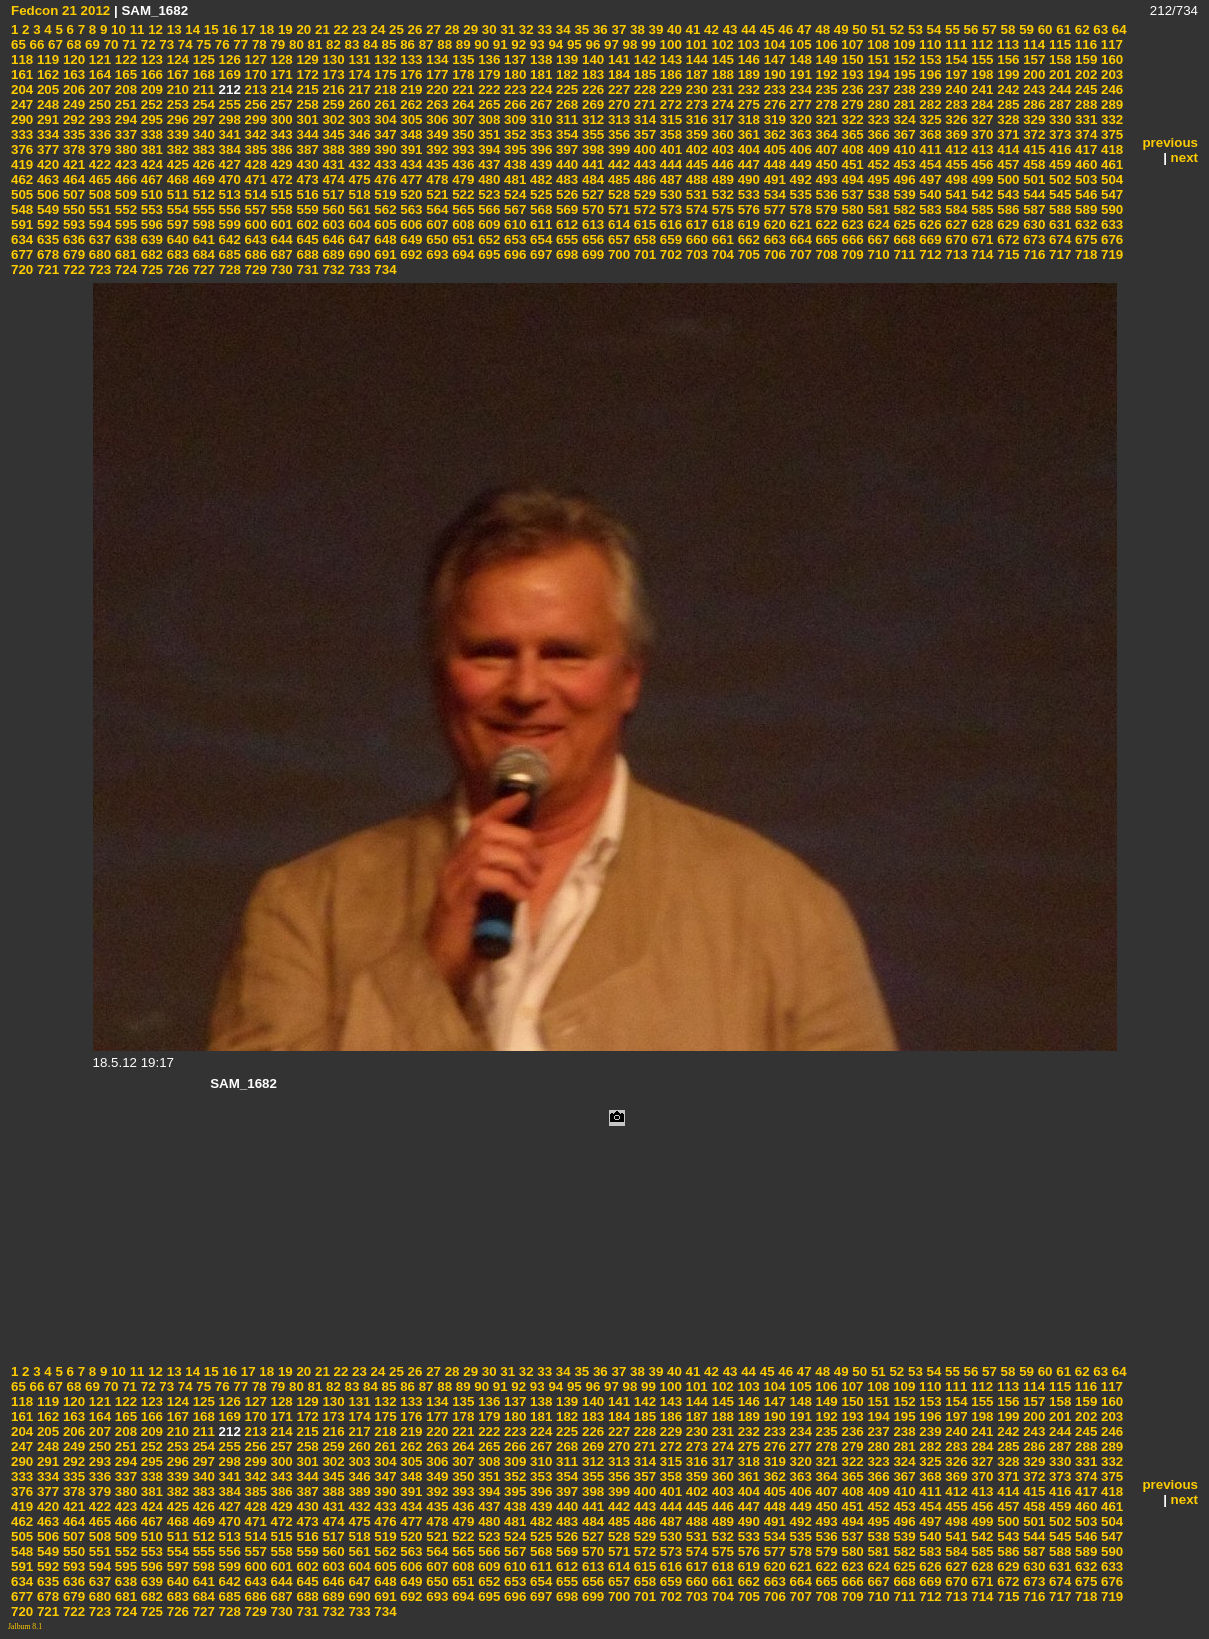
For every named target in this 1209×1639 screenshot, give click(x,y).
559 (306, 209)
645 (306, 239)
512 (202, 194)
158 (1058, 59)
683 (176, 254)
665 (825, 239)
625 (903, 224)
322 (851, 119)
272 (669, 104)
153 (929, 59)
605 (384, 224)
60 (1043, 29)
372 (1032, 134)
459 (1058, 164)
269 (591, 104)
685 (228, 254)
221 (462, 89)
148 (799, 59)
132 (384, 59)
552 (124, 209)
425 (176, 164)
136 (487, 59)
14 (191, 29)
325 (929, 119)
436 (462, 164)
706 (773, 254)
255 (228, 104)
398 (591, 149)
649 (410, 239)
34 (561, 29)
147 (773, 59)
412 (955, 149)
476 (384, 179)
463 (46, 179)
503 (1084, 179)
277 (799, 104)
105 (799, 44)
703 (695, 254)
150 (851, 59)
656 (591, 239)
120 (72, 59)
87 (424, 44)
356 (617, 134)
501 (1032, 179)
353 (539, 134)
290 (22, 119)
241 (981, 89)
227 (617, 89)
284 (981, 104)
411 (929, 149)
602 (306, 224)
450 (825, 164)
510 (150, 194)
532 (721, 194)
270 (617, 104)
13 (172, 29)
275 (747, 104)
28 (450, 29)
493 (825, 179)
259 (332, 104)
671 (981, 239)
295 (150, 119)
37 (617, 29)
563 (410, 209)
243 (1032, 89)
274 (721, 104)
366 (877, 134)
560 (332, 209)
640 (176, 239)
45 (765, 29)
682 (150, 254)
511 (176, 194)
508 (98, 194)
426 (202, 164)
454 (929, 164)
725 (150, 269)
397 (565, 149)
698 (565, 254)
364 (825, 134)
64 (1117, 29)
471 (254, 179)
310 (539, 119)
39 (654, 29)
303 (358, 119)
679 (72, 254)
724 (124, 269)
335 (72, 134)
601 (280, 224)
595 (124, 224)
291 (46, 119)
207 (98, 89)
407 (825, 149)
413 (981, 149)
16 (228, 29)
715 (1007, 254)
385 (254, 149)
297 (202, 119)
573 (669, 209)
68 (72, 44)
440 (565, 164)
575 (721, 209)
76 (220, 44)
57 (987, 29)
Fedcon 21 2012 (60, 10)
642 (228, 239)
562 (384, 209)
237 (877, 89)
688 (306, 254)
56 (969, 29)
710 (877, 254)
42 (709, 29)
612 (565, 224)
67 (53, 44)
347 (384, 134)
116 (1084, 44)
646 (332, 239)
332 (1110, 119)
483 (565, 179)
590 (1110, 209)
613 (591, 224)
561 (358, 209)
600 (254, 224)
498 (955, 179)
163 (72, 74)
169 (228, 74)
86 (405, 44)
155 (981, 59)
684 (202, 254)
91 (498, 44)
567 (513, 209)
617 (695, 224)
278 (825, 104)
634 (22, 239)
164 (98, 74)
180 (513, 74)
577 (773, 209)
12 (153, 29)
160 (1110, 59)
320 (799, 119)
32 (524, 29)
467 (150, 179)
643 (254, 239)
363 (799, 134)
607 (436, 224)
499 (981, 179)
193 (851, 74)
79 (276, 44)
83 (350, 44)
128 (280, 59)
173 (332, 74)
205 (46, 89)
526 (565, 194)
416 (1058, 149)
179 (487, 74)
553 (150, 209)
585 (981, 209)
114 (1032, 44)
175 (384, 74)
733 (358, 269)
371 (1007, 134)
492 (799, 179)
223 (513, 89)
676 (1110, 239)
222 (487, 89)
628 (981, 224)
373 (1058, 134)
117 (1110, 44)
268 (565, 104)
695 (487, 254)
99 (646, 44)
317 (721, 119)
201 (1058, 74)
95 (572, 44)
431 (332, 164)
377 (46, 149)
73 (165, 44)
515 (280, 194)
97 (609, 44)
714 (981, 254)
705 (747, 254)
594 (98, 224)
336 (98, 134)
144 (695, 59)
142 (643, 59)
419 (22, 164)
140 (591, 59)
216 (332, 89)
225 (565, 89)
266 (513, 104)
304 (384, 119)
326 (955, 119)
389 (358, 149)
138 (539, 59)
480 (487, 179)
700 (617, 254)
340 (202, 134)
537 (851, 194)
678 (46, 254)
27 (431, 29)
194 (877, 74)
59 (1024, 29)
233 (773, 89)
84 (368, 44)
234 (799, 89)
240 (955, 89)
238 (903, 89)
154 (955, 59)
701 (643, 254)
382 (176, 149)
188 (721, 74)
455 (955, 164)
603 (332, 224)
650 (436, 239)
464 (72, 179)
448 (773, 164)
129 (306, 59)
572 (643, 209)
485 (617, 179)
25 (394, 29)
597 (176, 224)
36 (598, 29)
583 (929, 209)
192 (825, 74)
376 (22, 149)
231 (721, 89)
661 (721, 239)
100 (669, 44)
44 (746, 29)
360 (721, 134)
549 (46, 209)
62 (1080, 29)
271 (643, 104)
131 (358, 59)
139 (565, 59)
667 (877, 239)
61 (1062, 29)
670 (955, 239)
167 (176, 74)
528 (617, 194)
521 (436, 194)
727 (202, 269)
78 (257, 44)
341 (228, 134)
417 (1084, 149)
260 (358, 104)
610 (513, 224)
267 (539, 104)
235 (825, 89)
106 (825, 44)
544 (1032, 194)
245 (1084, 89)
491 (773, 179)
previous (1170, 142)
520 (410, 194)
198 (981, 74)
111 (954, 44)
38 (635, 29)
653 (513, 239)
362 (773, 134)
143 (669, 59)
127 (254, 59)
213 (254, 89)
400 (643, 149)
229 (669, 89)
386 (280, 149)
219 (410, 89)
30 (487, 29)
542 (981, 194)
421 (72, 164)
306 (436, 119)
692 (410, 254)
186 (669, 74)
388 (332, 149)
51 (876, 29)
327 (981, 119)
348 (410, 134)
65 (18, 44)
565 (462, 209)
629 (1007, 224)
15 (209, 29)
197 (955, 74)
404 (747, 149)
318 (747, 119)
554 (176, 209)
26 (413, 29)
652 (487, 239)
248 (46, 104)
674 (1058, 239)
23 (357, 29)
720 (22, 269)
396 (539, 149)
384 (228, 149)
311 (565, 119)
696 (513, 254)
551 (98, 209)
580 (851, 209)
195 (903, 74)
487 (669, 179)
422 (98, 164)
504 (1110, 179)
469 (202, 179)
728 (228, 269)
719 (1110, 254)
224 (539, 89)
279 (851, 104)
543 (1007, 194)
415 (1032, 149)
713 (955, 254)
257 (280, 104)
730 (280, 269)
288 (1084, 104)
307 (462, 119)
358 (669, 134)
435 (436, 164)
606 (410, 224)
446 (721, 164)
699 (591, 254)
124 (176, 59)
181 (539, 74)
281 (903, 104)
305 (410, 119)
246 (1110, 89)
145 (721, 59)
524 (513, 194)
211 (202, 89)
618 (721, 224)
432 (358, 164)
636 (72, 239)
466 (124, 179)
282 (929, 104)
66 (35, 44)
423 (124, 164)
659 (669, 239)
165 (124, 74)
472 (280, 179)
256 (254, 104)
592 (46, 224)
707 (799, 254)
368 (929, 134)
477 (410, 179)
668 (903, 239)
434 (410, 164)
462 (22, 179)
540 (929, 194)
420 (46, 164)
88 (443, 44)
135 (462, 59)
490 (747, 179)
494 (851, 179)
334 (46, 134)
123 (150, 59)
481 (513, 179)
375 (1110, 134)
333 (22, 134)
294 (124, 119)
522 (462, 194)
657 (617, 239)
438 (513, 164)
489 (721, 179)
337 (124, 134)
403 (721, 149)
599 (228, 224)
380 (124, 149)
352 (513, 134)
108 (877, 44)
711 (903, 254)
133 (410, 59)
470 (228, 179)
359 (695, 134)
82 (331, 44)
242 (1007, 89)
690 (358, 254)
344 (306, 134)
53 (913, 29)
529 (643, 194)
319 (773, 119)
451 (851, 164)
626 (929, 224)
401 (669, 149)
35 (580, 29)
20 (302, 29)
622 (825, 224)
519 (384, 194)
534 (773, 194)
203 (1110, 74)
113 (1006, 44)
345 (332, 134)
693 (436, 254)
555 (202, 209)
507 (72, 194)
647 (358, 239)
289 (1110, 104)
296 (176, 119)
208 (124, 89)
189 (747, 74)
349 (436, 134)
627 (955, 224)
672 (1007, 239)
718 (1084, 254)
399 (617, 149)
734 (384, 269)
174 (358, 74)
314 (643, 119)
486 (643, 179)
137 (513, 59)
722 (72, 269)
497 (929, 179)
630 (1032, 224)
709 (851, 254)
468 (176, 179)
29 (469, 29)
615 (643, 224)
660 (695, 239)
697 (539, 254)
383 (202, 149)
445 (695, 164)
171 (280, 74)
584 (955, 209)
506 (46, 194)
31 (506, 29)
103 (747, 44)
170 (254, 74)
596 (150, 224)
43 (728, 29)
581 (877, 209)
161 (22, 74)
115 (1058, 44)
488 (695, 179)
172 (306, 74)
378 (72, 149)
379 (98, 149)
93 (535, 44)
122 (124, 59)
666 (851, 239)
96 (591, 44)
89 (461, 44)
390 (384, 149)
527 (591, 194)
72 (146, 44)
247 (22, 104)
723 (98, 269)
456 (981, 164)
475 (358, 179)
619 (747, 224)
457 (1007, 164)
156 (1007, 59)
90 (480, 44)
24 (376, 29)
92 (517, 44)
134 (436, 59)
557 (254, 209)
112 (980, 44)
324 (903, 119)
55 (950, 29)
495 (877, 179)
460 (1084, 164)
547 (1110, 194)
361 (747, 134)
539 (903, 194)
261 (384, 104)
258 (306, 104)
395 (513, 149)
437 (487, 164)
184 (617, 74)
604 (358, 224)
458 (1032, 164)
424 (150, 164)
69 (90, 44)
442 (617, 164)
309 (513, 119)
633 (1110, 224)
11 (135, 29)
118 (22, 59)
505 (22, 194)
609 (487, 224)
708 (825, 254)
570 (591, 209)
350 (462, 134)
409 (877, 149)
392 (436, 149)
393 (462, 149)
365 (851, 134)
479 (462, 179)
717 (1058, 254)
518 (358, 194)
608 (462, 224)
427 (228, 164)
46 (784, 29)
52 (895, 29)
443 (643, 164)
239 (929, 89)
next (1184, 157)
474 (332, 179)
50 (858, 29)
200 (1032, 74)
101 (695, 44)
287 (1058, 104)
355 (591, 134)
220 (436, 89)
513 (228, 194)
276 (773, 104)
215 (306, 89)
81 (313, 44)
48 (821, 29)
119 (46, 59)
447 (747, 164)
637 (98, 239)
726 (176, 269)
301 (306, 119)
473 (306, 179)
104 (773, 44)
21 (320, 29)
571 (617, 209)
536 (825, 194)
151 (877, 59)
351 (487, 134)
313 (617, 119)
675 (1084, 239)
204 (22, 89)
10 (116, 29)
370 (981, 134)
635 (46, 239)
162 (46, 74)
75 (202, 44)
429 (280, 164)
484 (591, 179)
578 (799, 209)
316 (695, 119)
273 (695, 104)
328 (1007, 119)
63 (1099, 29)
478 (436, 179)
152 (903, 59)
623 (851, 224)
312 (591, 119)
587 (1032, 209)
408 (851, 149)
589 (1084, 209)
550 (72, 209)
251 (124, 104)
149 (825, 59)
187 (695, 74)
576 (747, 209)
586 (1007, 209)
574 (695, 209)
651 (462, 239)
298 (228, 119)
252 (150, 104)
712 (929, 254)
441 (591, 164)
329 (1032, 119)
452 (877, 164)
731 (306, 269)
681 (124, 254)
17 (246, 29)
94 (554, 44)
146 (747, 59)
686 (254, 254)
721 (46, 269)
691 (384, 254)
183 (591, 74)
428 (254, 164)
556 (228, 209)
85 (387, 44)
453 (903, 164)
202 (1084, 74)
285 (1007, 104)
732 (332, 269)
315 (669, 119)
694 (462, 254)
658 (643, 239)
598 (202, 224)
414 (1007, 149)
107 (851, 44)
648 (384, 239)
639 (150, 239)
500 (1007, 179)
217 (358, 89)
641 (202, 239)
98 (628, 44)
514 (254, 194)
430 (306, 164)
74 (183, 44)
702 (669, 254)
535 (799, 194)
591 (22, 224)
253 (176, 104)
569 (565, 209)
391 (410, 149)
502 (1058, 179)
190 (773, 74)
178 (462, 74)
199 (1007, 74)
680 (98, 254)
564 (436, 209)
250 (98, 104)
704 (721, 254)
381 (150, 149)
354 (565, 134)
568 (539, 209)
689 (332, 254)
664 (799, 239)
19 (283, 29)
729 (254, 269)
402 (695, 149)
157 (1032, 59)
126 (228, 59)
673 (1032, 239)
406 (799, 149)
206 (72, 89)
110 (928, 44)
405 (773, 149)
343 (280, 134)
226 (591, 89)
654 (539, 239)
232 (747, 89)
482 (539, 179)
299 (254, 119)
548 (22, 209)
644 (280, 239)
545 (1058, 194)
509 (124, 194)
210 (176, 89)
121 (98, 59)
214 (280, 89)
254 (202, 104)
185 (643, 74)
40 (672, 29)
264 (462, 104)
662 (747, 239)
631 (1058, 224)
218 (384, 89)
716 (1032, 254)
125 (202, 59)
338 (150, 134)
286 (1032, 104)
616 (669, 224)
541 (955, 194)
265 (487, 104)
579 (825, 209)
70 (109, 44)
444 (669, 164)
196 (929, 74)
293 (98, 119)
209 (150, 89)
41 (691, 29)
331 (1084, 119)
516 (306, 194)
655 (565, 239)
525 (539, 194)
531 (695, 194)
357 (643, 134)
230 (695, 89)
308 (487, 119)
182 (565, 74)
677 (22, 254)
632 (1084, 224)
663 (773, 239)
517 (332, 194)
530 (669, 194)
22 (339, 29)
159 (1084, 59)
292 (72, 119)
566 (487, 209)
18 (265, 29)
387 (306, 149)
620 (773, 224)
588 (1058, 209)
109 (902, 44)
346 (358, 134)
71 (127, 44)
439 (539, 164)
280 (877, 104)
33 (543, 29)
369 (955, 134)
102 (721, 44)
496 (903, 179)
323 (877, 119)
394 (487, 149)
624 (877, 224)
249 (72, 104)
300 (280, 119)
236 (851, 89)
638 (124, 239)
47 (802, 29)
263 (436, 104)
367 (903, 134)
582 (903, 209)
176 (410, 74)
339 (176, 134)
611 (539, 224)
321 (825, 119)
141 (617, 59)
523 (487, 194)
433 (384, 164)
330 (1058, 119)
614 (617, 224)
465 (98, 179)
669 (929, 239)
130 (332, 59)
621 (799, 224)
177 (436, 74)
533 (747, 194)
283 (955, 104)
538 (877, 194)
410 (903, 149)
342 (254, 134)
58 (1006, 29)
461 (1110, 164)
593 (72, 224)
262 (410, 104)
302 (332, 119)
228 (643, 89)
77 (239, 44)
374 (1084, 134)
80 (294, 44)
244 (1058, 89)
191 (799, 74)
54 (932, 29)
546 (1084, 194)
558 (280, 209)
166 (150, 74)
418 (1110, 149)
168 (202, 74)
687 (280, 254)
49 (839, 29)
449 (799, 164)
